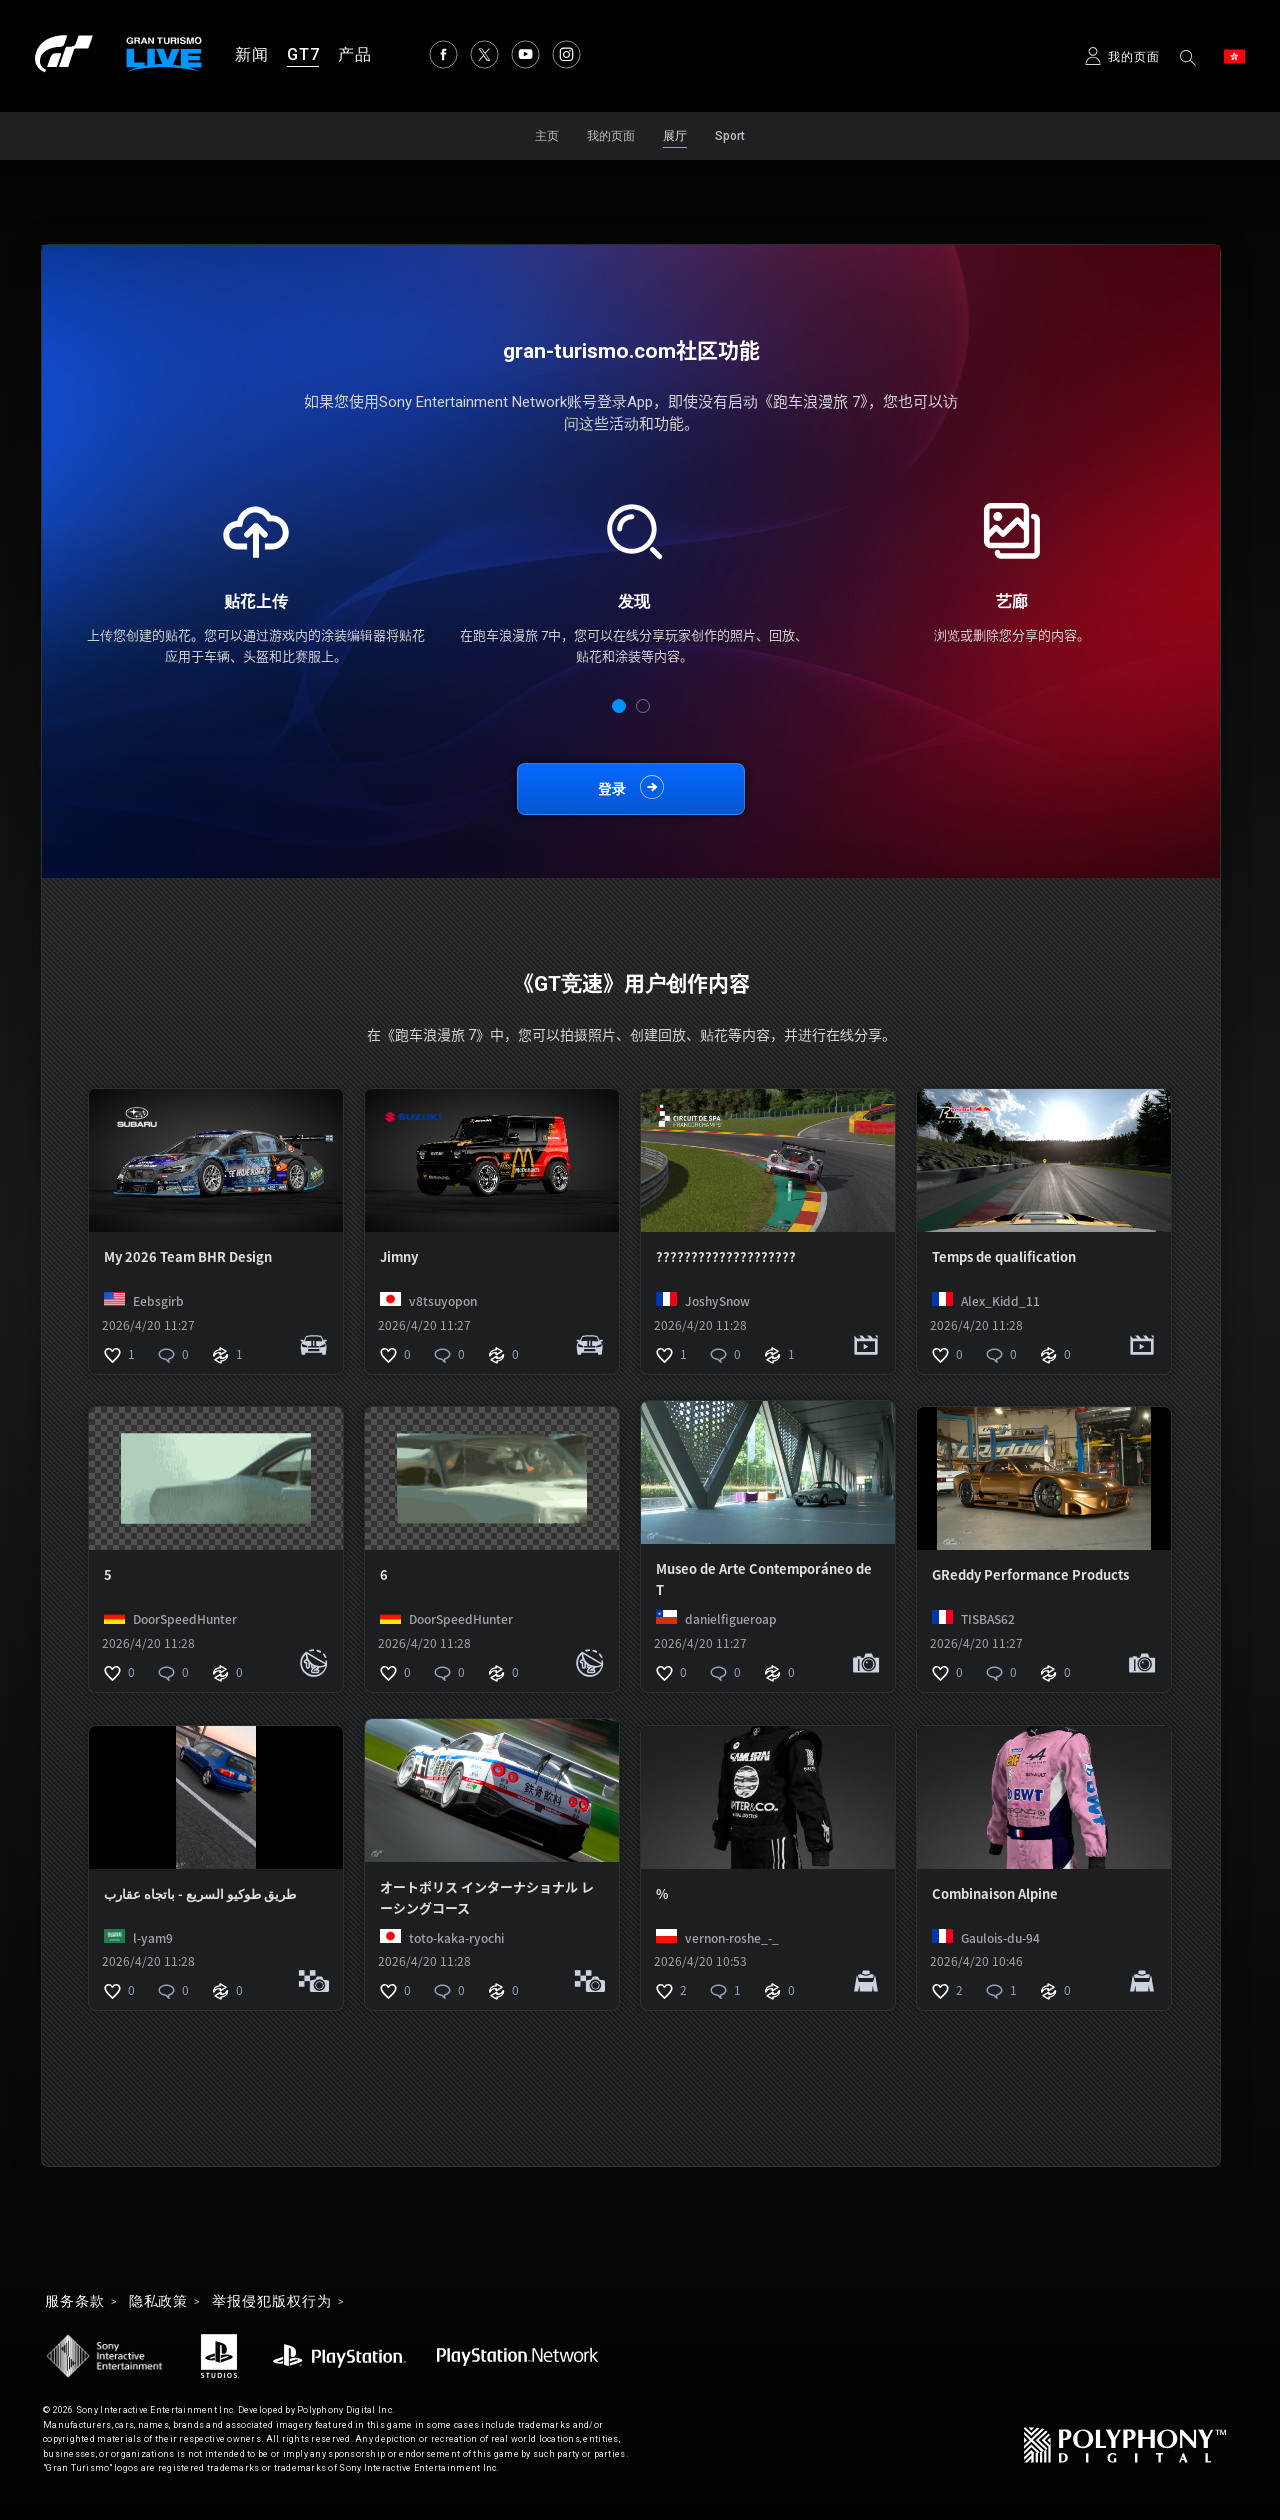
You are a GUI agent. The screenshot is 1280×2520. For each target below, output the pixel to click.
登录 (612, 789)
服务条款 (75, 2302)
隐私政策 (159, 2302)
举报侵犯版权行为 (271, 2302)
